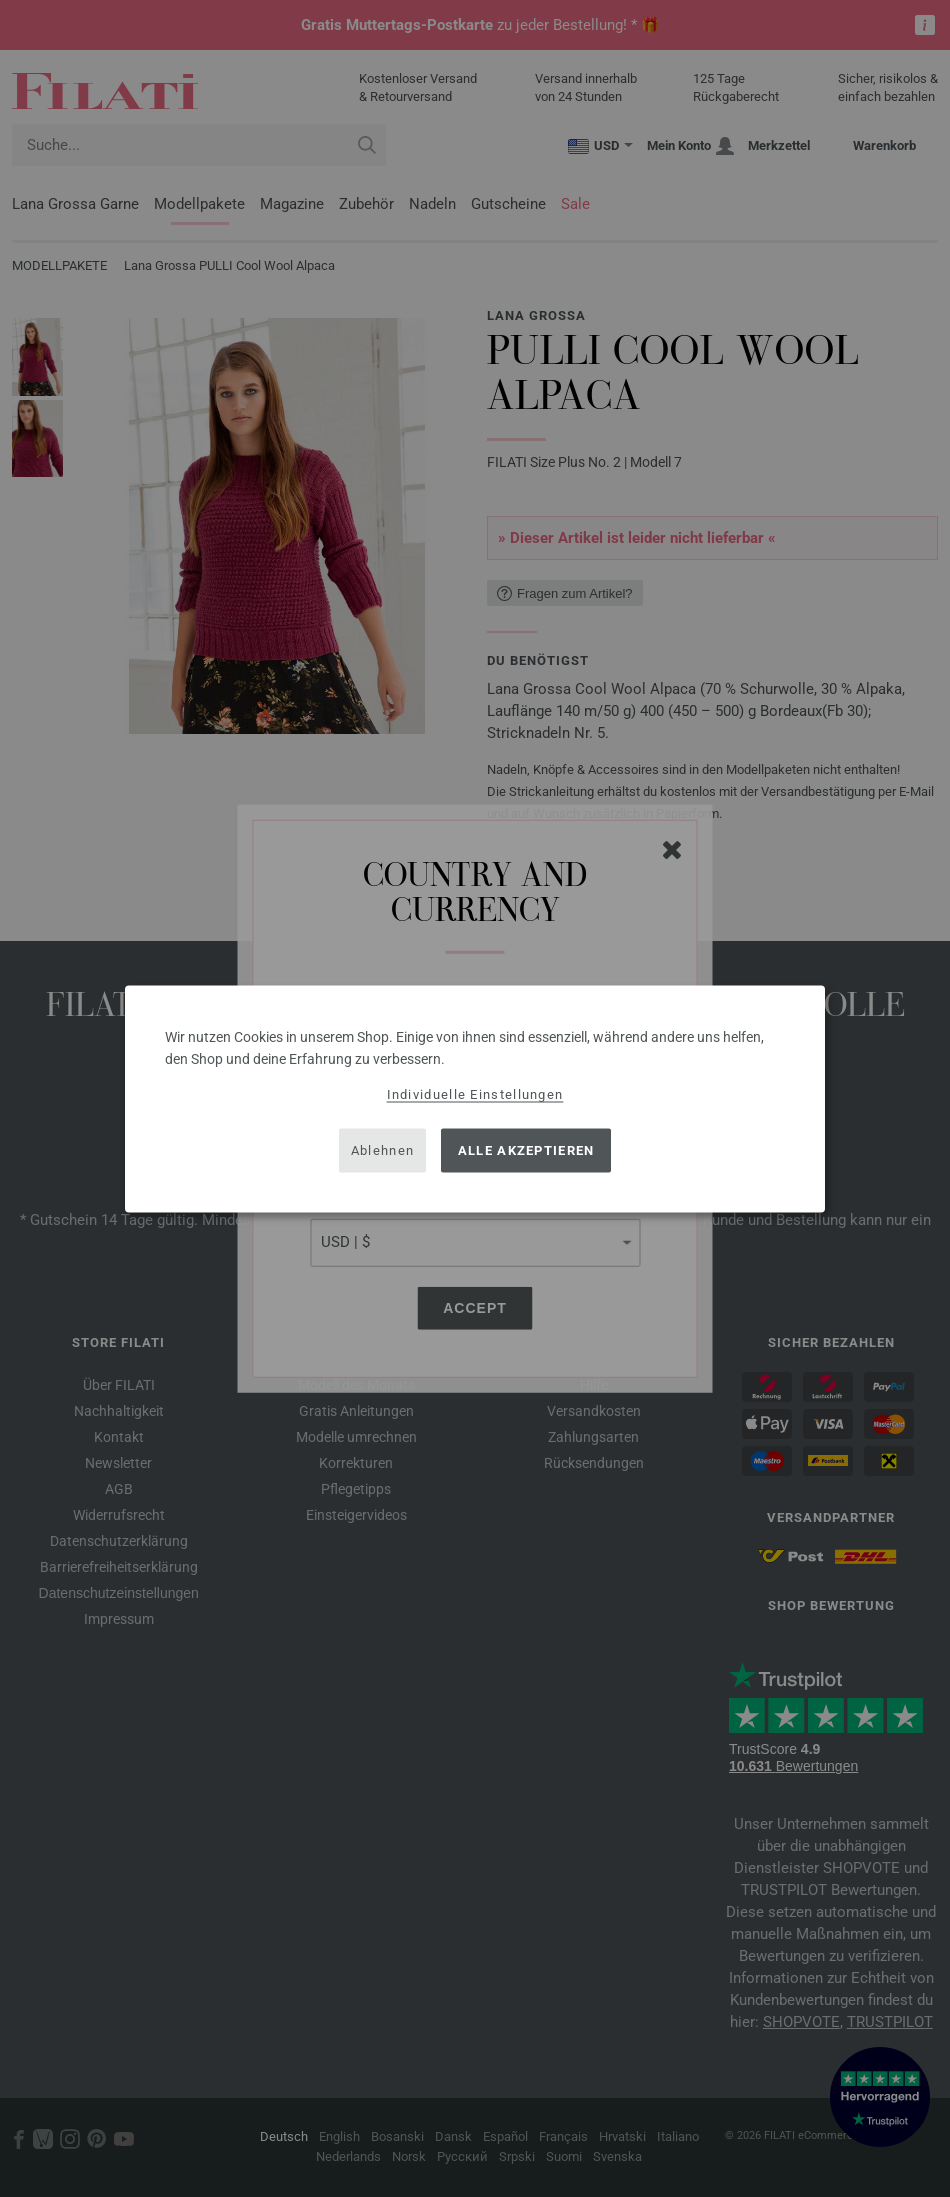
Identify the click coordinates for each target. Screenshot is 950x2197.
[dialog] (475, 1098)
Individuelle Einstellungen (475, 1093)
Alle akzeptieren (526, 1150)
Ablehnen (382, 1150)
